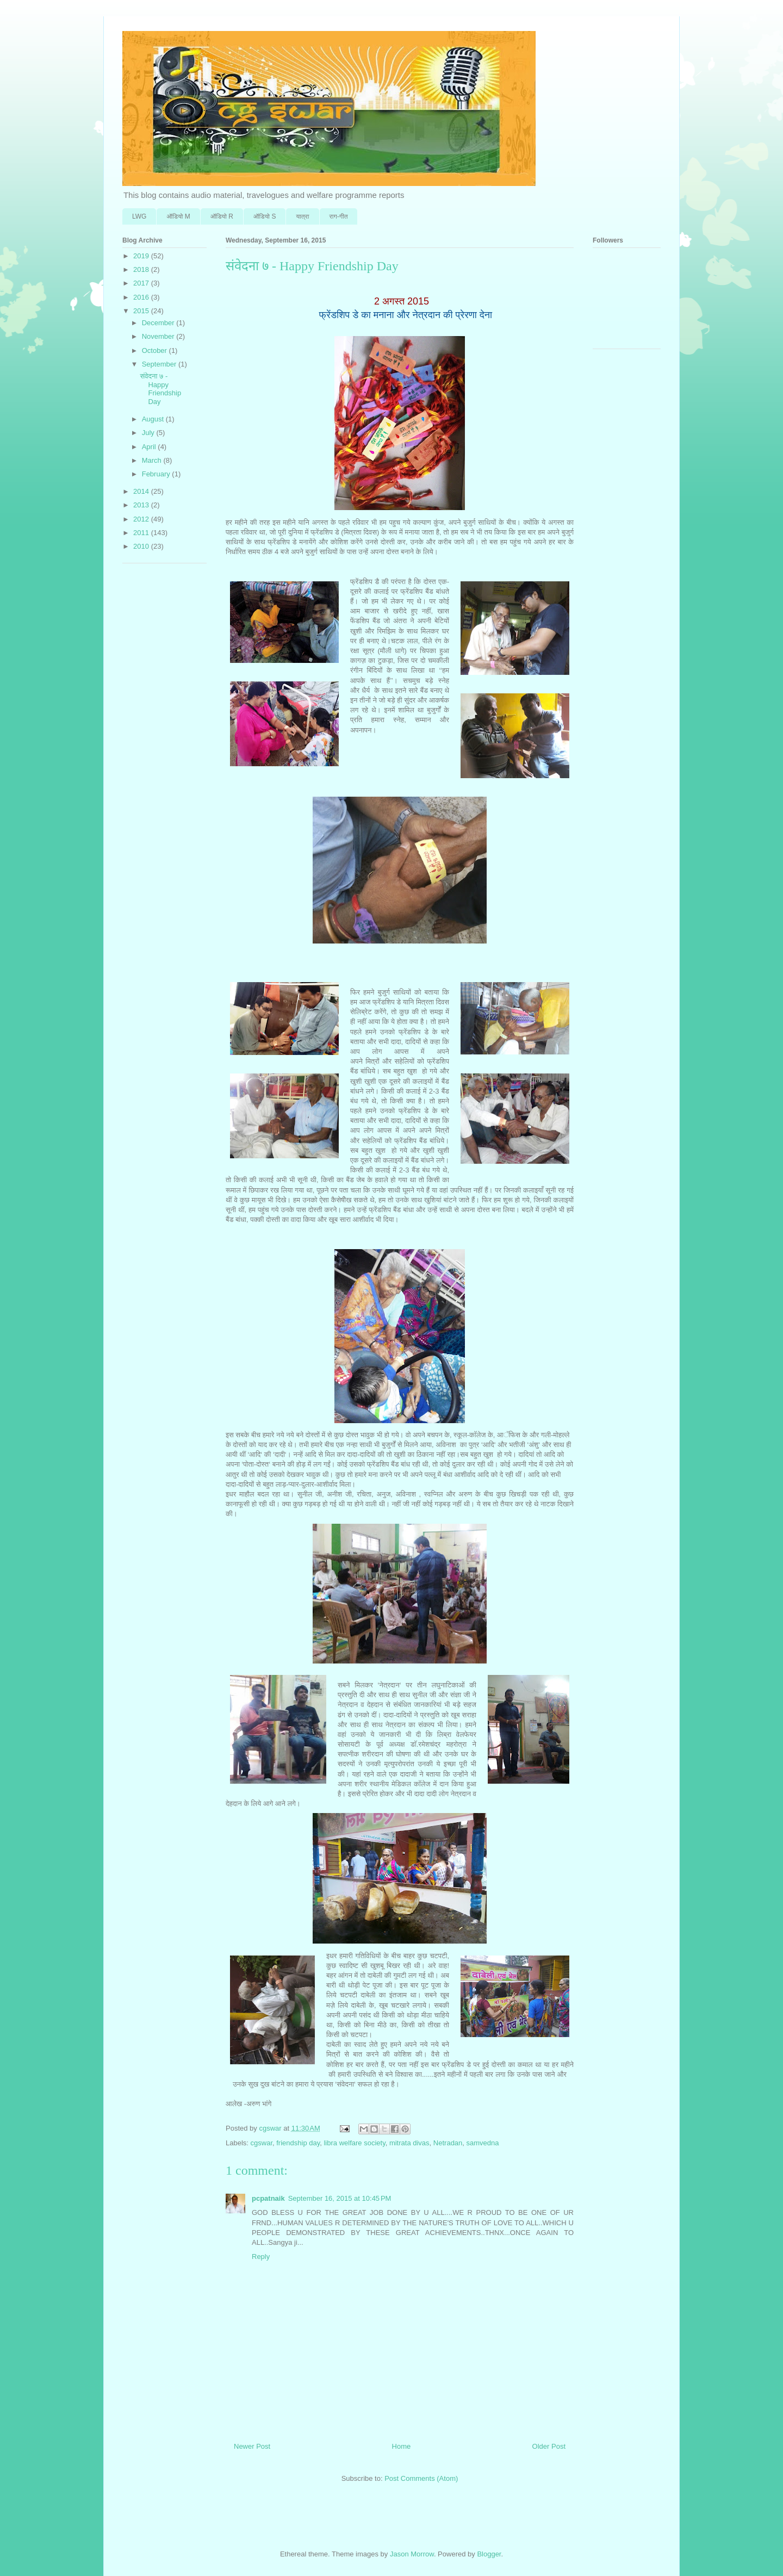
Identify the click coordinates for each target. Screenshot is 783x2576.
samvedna (483, 2143)
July (149, 433)
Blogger (489, 2554)
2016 (142, 297)
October (155, 350)
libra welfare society (354, 2143)
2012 (142, 519)
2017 (142, 283)
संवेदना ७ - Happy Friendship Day (160, 389)
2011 (142, 533)
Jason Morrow (412, 2554)
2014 (142, 491)
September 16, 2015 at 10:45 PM (339, 2198)
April (150, 447)
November (159, 336)
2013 (142, 505)
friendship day (298, 2143)
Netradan (447, 2143)
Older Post (549, 2446)
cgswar (261, 2143)
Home (401, 2446)
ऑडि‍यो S (264, 216)
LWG (139, 216)
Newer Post (252, 2446)
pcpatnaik (268, 2198)
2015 (142, 311)
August (154, 419)
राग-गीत (339, 216)
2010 (142, 546)
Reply (261, 2256)
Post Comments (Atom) (421, 2478)
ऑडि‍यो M (178, 216)
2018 (142, 269)
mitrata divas (409, 2143)
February (157, 474)
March (153, 460)
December (159, 323)
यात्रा (302, 216)
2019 (142, 256)
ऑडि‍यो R (221, 216)
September (160, 364)
